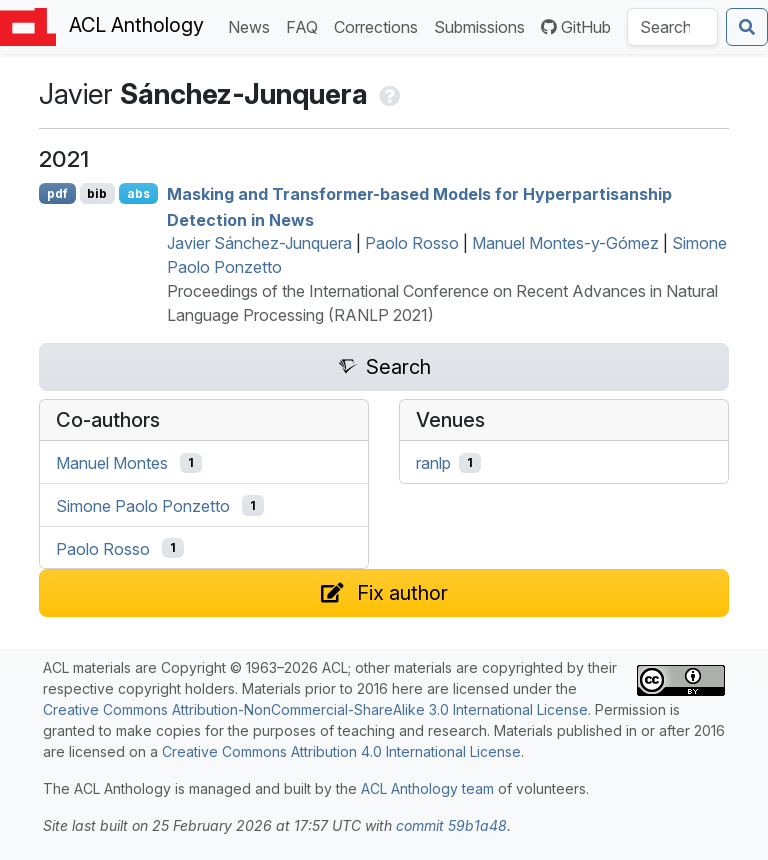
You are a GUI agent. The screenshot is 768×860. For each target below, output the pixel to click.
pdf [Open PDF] (57, 193)
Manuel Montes (112, 463)
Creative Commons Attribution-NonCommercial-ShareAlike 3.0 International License (315, 709)
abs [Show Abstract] (138, 193)
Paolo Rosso (412, 243)
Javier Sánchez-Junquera (259, 243)
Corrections (380, 25)
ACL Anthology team (427, 788)
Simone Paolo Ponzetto (143, 506)
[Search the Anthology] (672, 27)
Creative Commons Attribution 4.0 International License (341, 751)
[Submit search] (747, 27)
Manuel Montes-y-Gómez (565, 243)
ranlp (433, 463)
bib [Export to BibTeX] (97, 193)
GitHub (576, 27)
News (253, 25)
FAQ (306, 25)
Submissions (483, 25)
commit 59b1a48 (451, 825)
